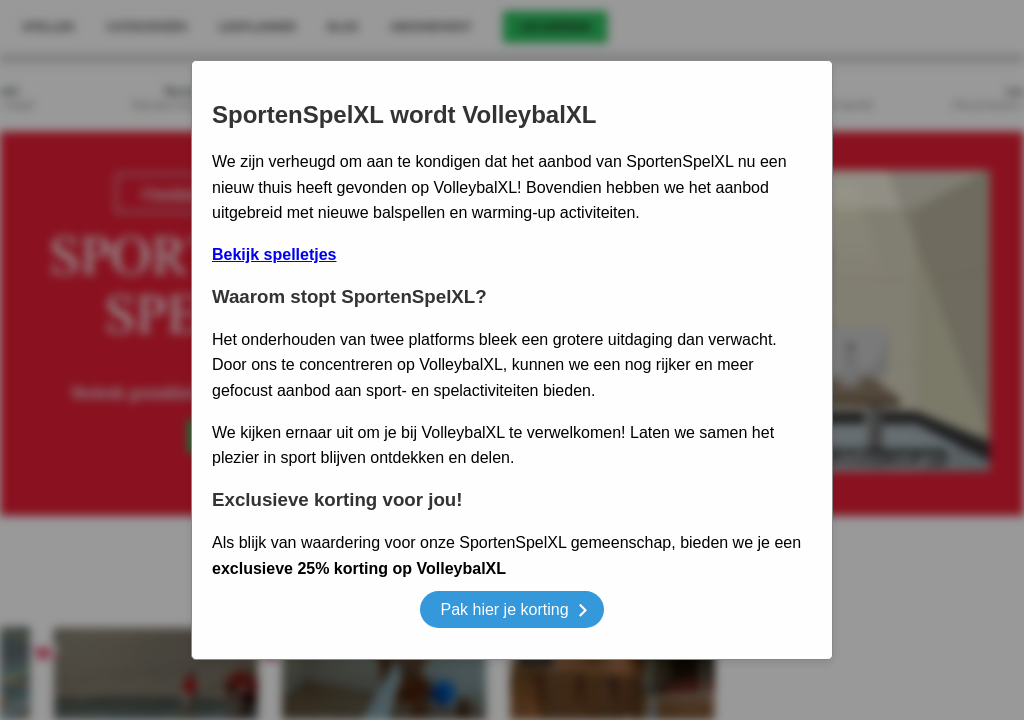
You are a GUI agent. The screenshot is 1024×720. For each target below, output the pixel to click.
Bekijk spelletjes (274, 254)
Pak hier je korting (513, 612)
